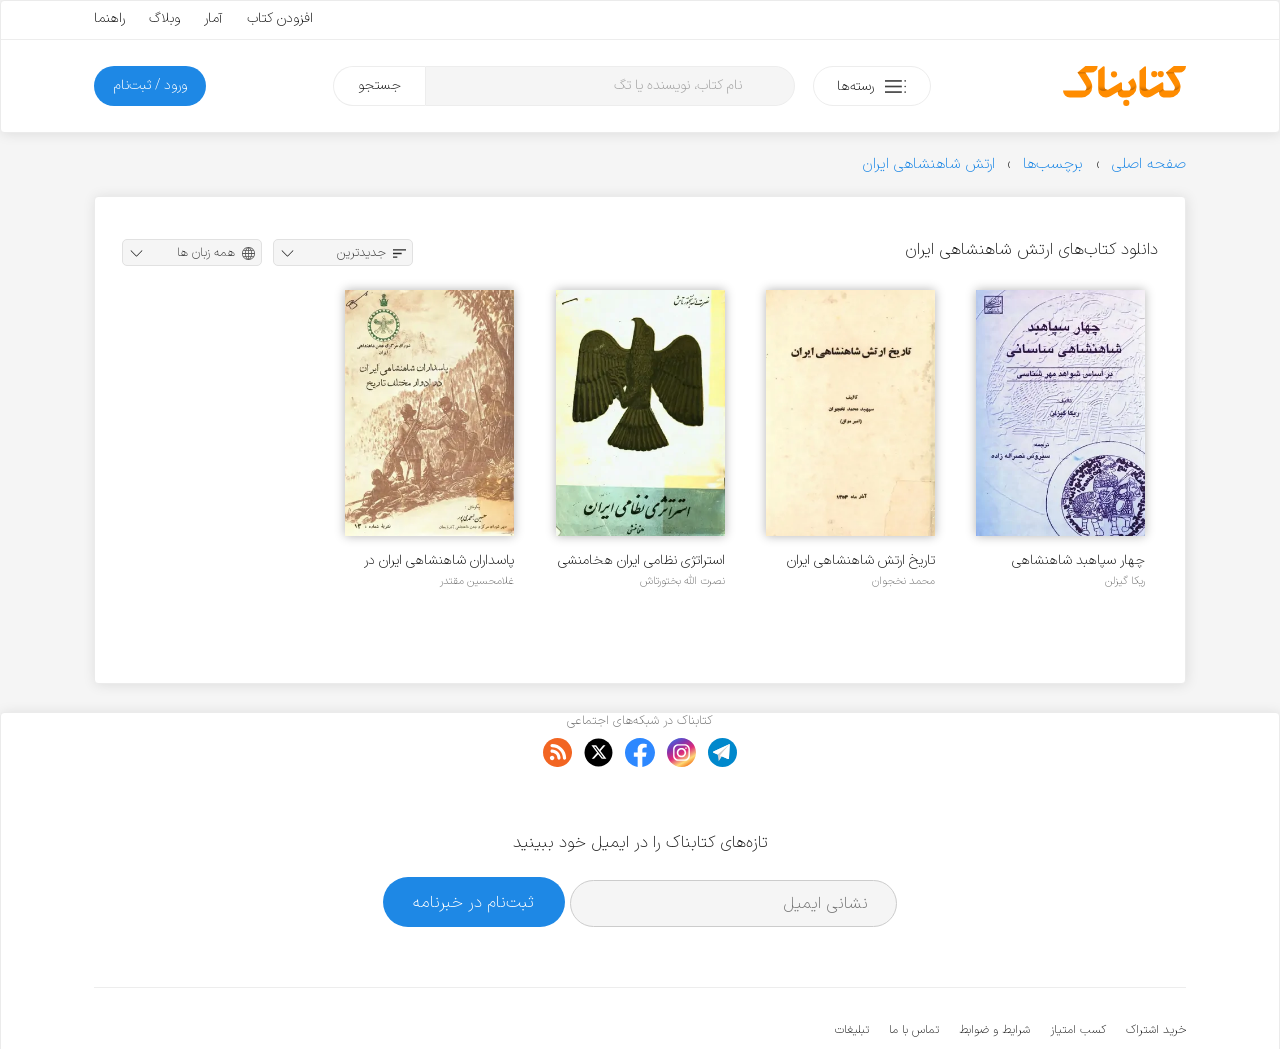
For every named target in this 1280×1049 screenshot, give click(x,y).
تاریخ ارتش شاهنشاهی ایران (861, 560)
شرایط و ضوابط (994, 969)
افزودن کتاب (280, 18)
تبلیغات (852, 969)
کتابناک (1080, 1000)
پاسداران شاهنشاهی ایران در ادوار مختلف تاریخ (439, 560)
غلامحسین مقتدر (477, 581)
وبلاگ (164, 18)
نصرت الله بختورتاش (682, 581)
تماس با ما (914, 969)
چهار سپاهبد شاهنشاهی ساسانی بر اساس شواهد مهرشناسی (1078, 560)
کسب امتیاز (1078, 969)
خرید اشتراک (1156, 969)
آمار (213, 18)
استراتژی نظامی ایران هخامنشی (641, 560)
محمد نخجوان (903, 581)
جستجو (379, 85)
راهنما (109, 18)
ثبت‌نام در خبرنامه (473, 840)
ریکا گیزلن (1125, 581)
